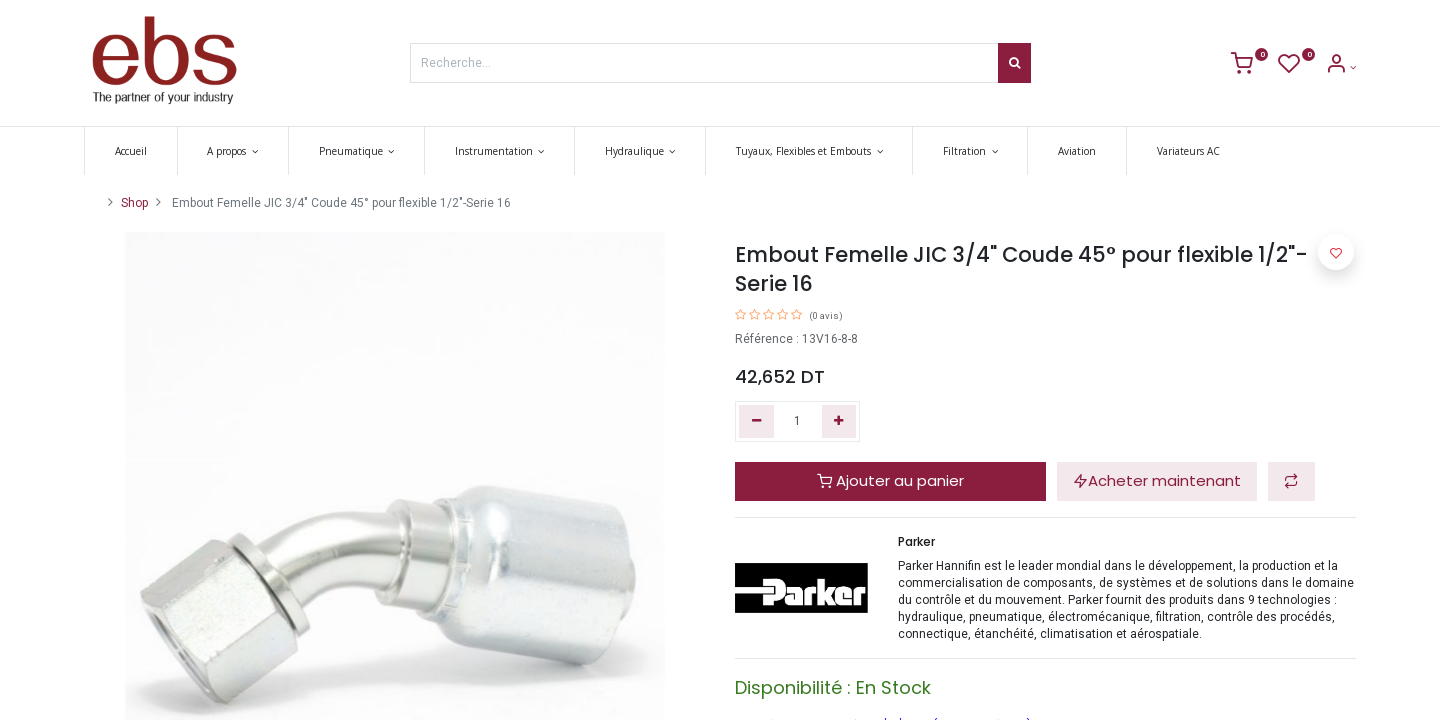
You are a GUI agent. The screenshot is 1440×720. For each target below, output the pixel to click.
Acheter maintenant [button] (1157, 480)
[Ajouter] (839, 421)
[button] (1291, 481)
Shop (134, 203)
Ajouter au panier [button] (890, 480)
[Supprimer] (756, 421)
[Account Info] (1340, 67)
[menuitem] (131, 151)
